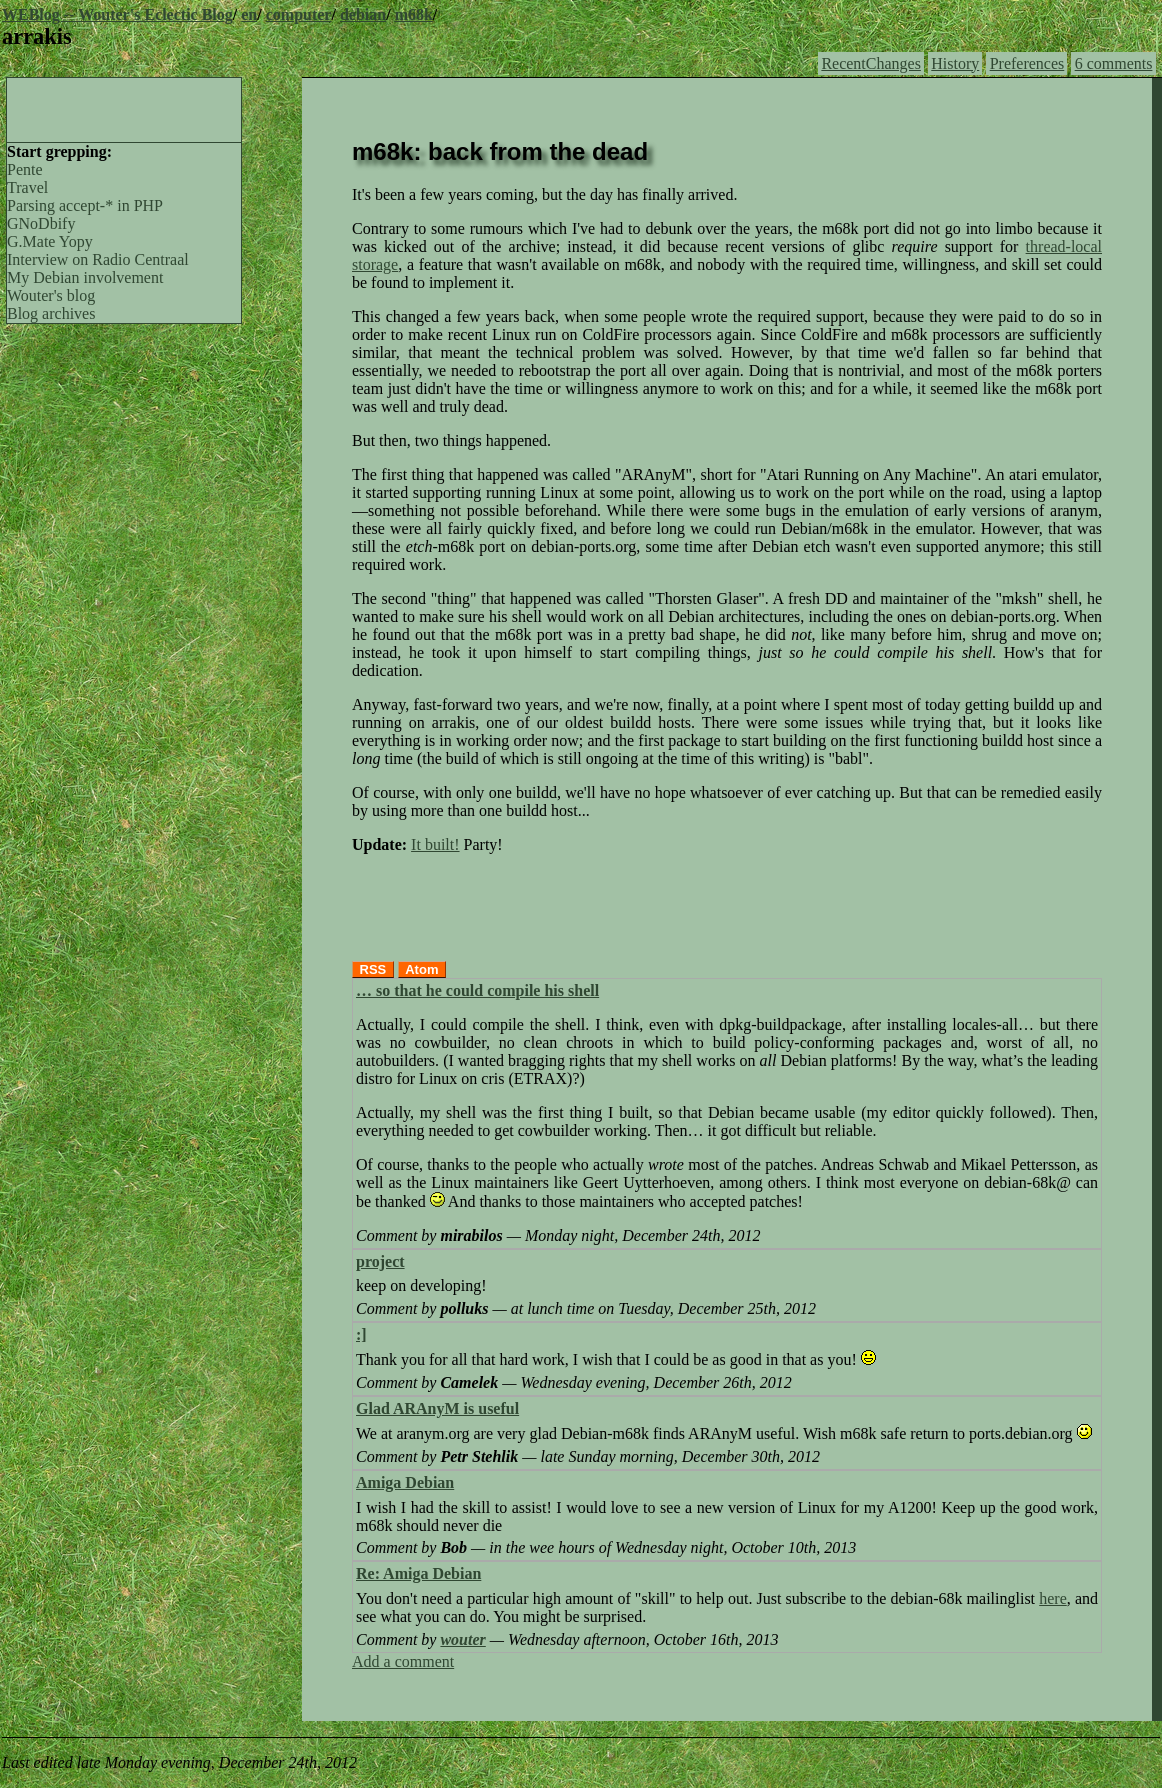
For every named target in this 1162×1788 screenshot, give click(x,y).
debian (363, 14)
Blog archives (51, 313)
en (249, 14)
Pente (25, 169)
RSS (373, 969)
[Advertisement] (124, 108)
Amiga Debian (405, 1482)
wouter (462, 1639)
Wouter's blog (51, 295)
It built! (435, 844)
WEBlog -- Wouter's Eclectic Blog (117, 14)
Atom (421, 969)
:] (361, 1334)
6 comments (1114, 63)
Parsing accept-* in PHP (85, 205)
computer (299, 14)
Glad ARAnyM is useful (437, 1408)
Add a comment (403, 1661)
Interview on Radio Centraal (98, 259)
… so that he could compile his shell (477, 990)
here (1053, 1598)
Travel (27, 187)
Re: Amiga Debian (418, 1573)
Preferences (1027, 63)
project (380, 1261)
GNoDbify (41, 223)
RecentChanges (871, 63)
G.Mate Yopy (50, 241)
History (955, 63)
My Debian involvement (85, 277)
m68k (414, 14)
